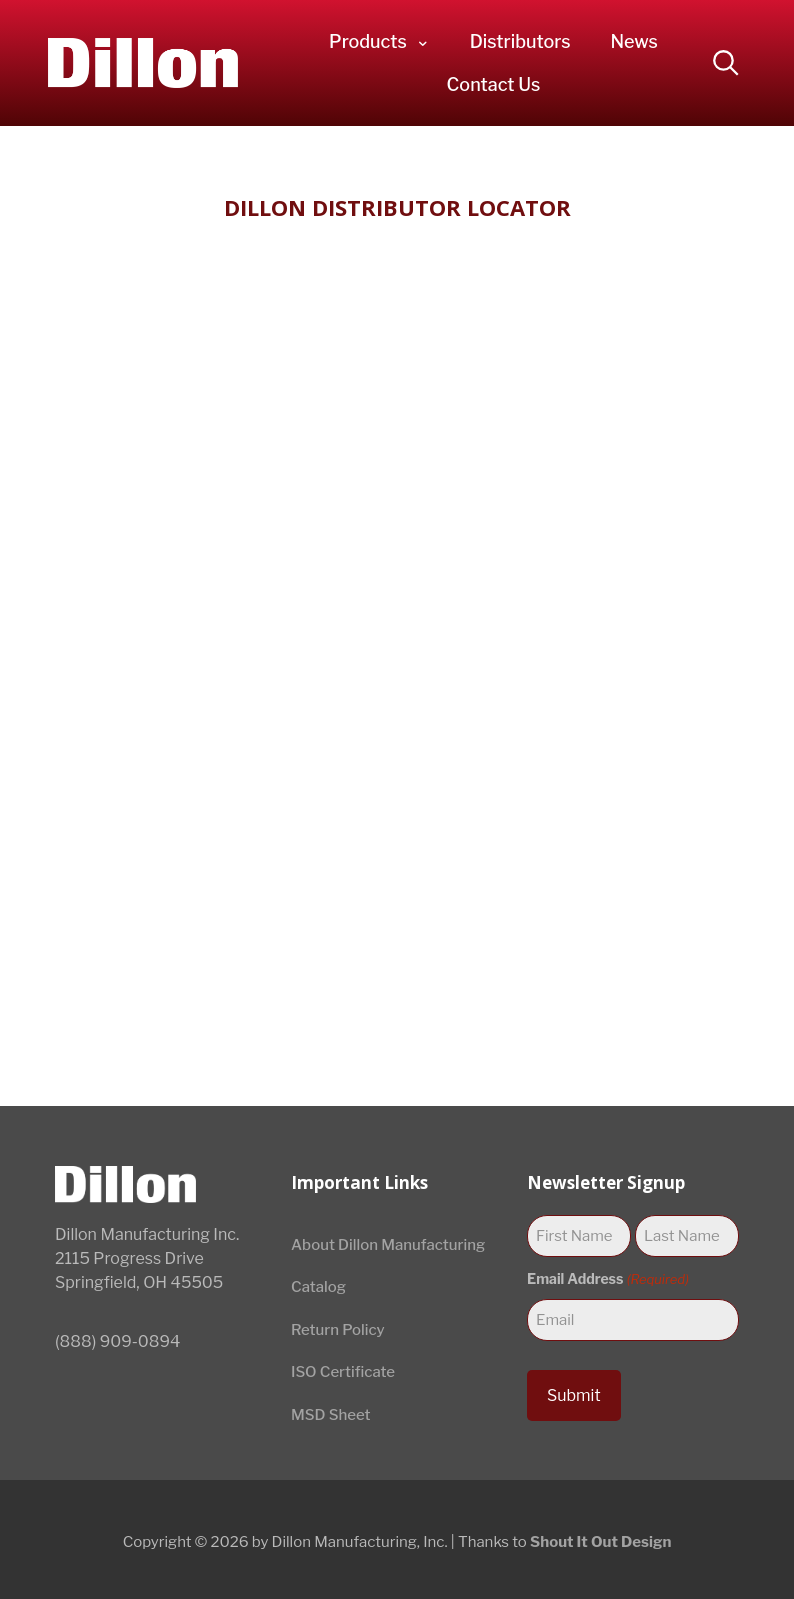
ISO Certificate (343, 1372)
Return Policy (338, 1330)
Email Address (608, 1279)
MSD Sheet (331, 1415)
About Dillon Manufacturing (388, 1245)
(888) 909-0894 (117, 1341)
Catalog (318, 1287)
